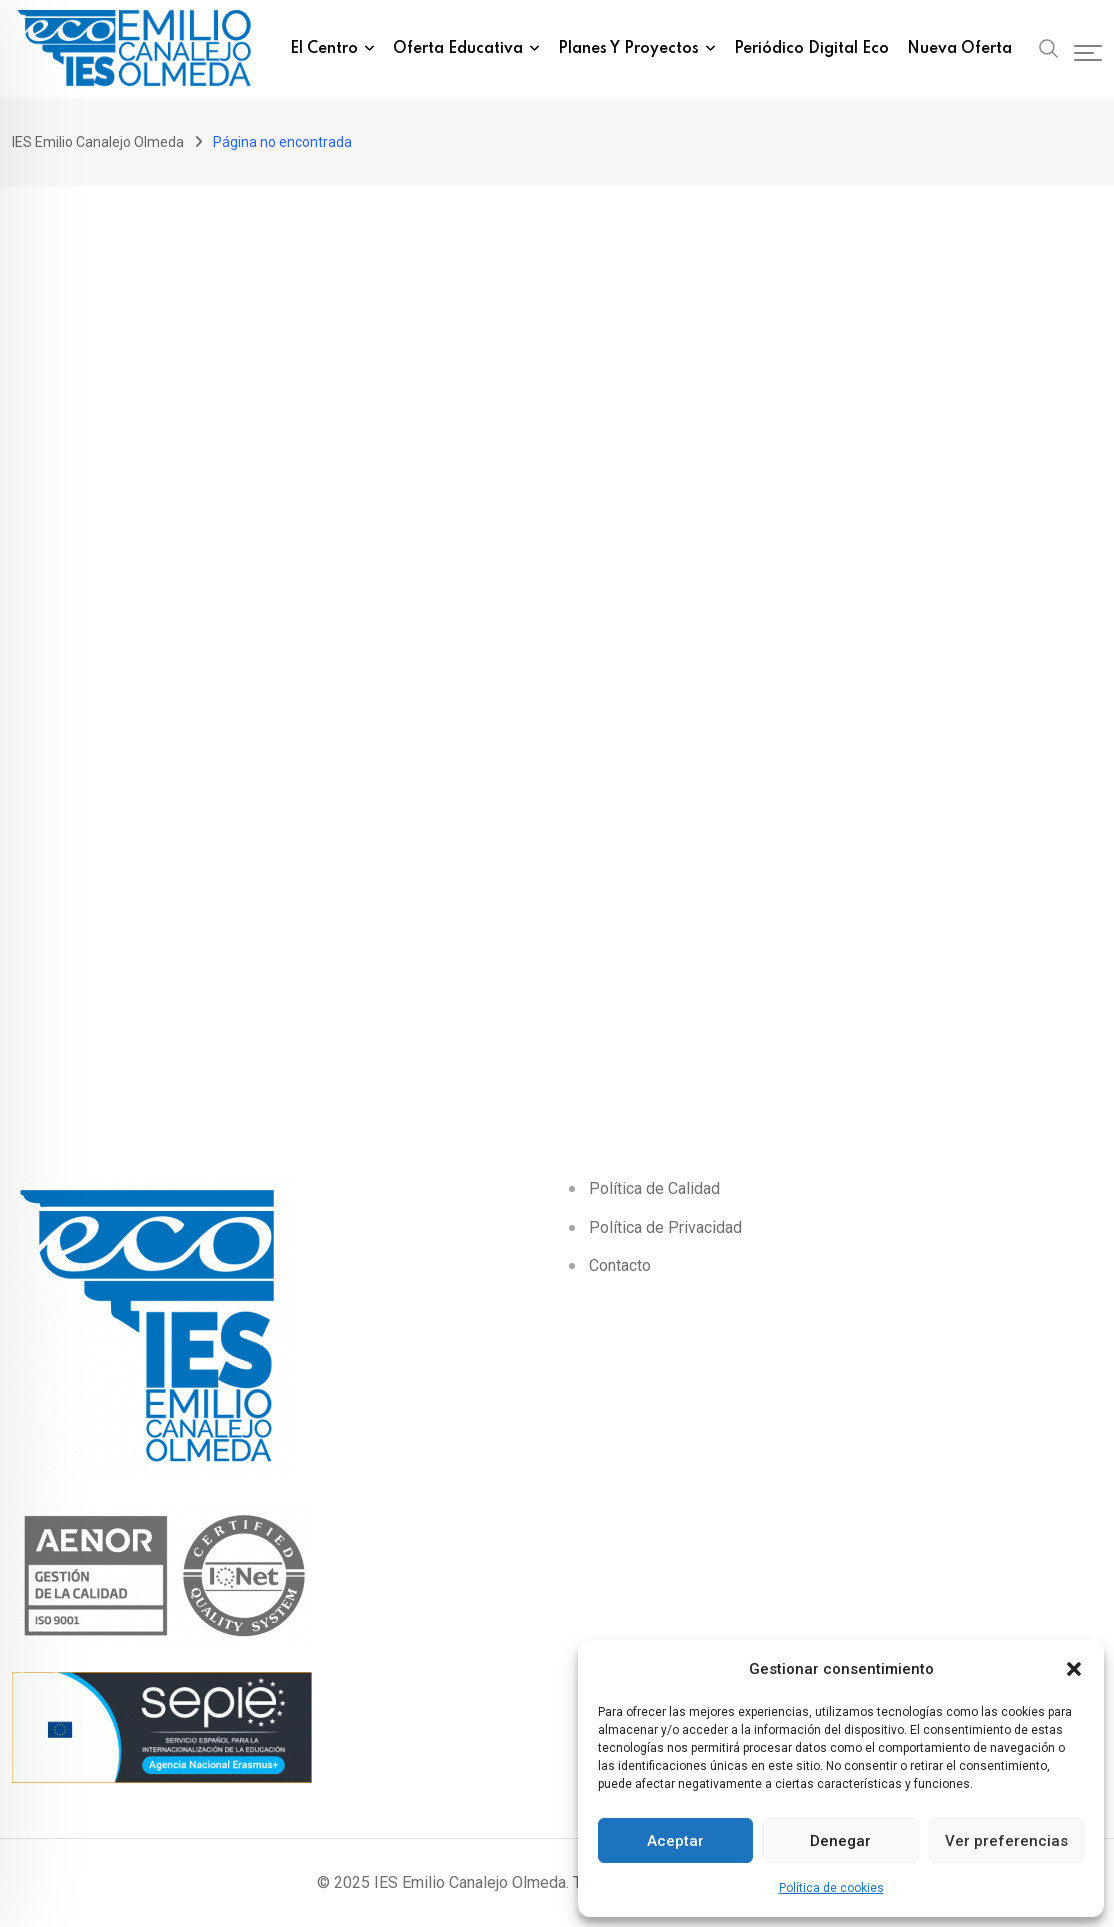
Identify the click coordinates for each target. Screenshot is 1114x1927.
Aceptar (675, 1841)
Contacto (620, 1265)
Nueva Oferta (959, 49)
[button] (1074, 1669)
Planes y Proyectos (628, 49)
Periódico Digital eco (811, 49)
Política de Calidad (654, 1188)
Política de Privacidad (665, 1227)
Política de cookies (831, 1888)
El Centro (324, 49)
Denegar (840, 1841)
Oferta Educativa (458, 49)
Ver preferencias (1006, 1841)
